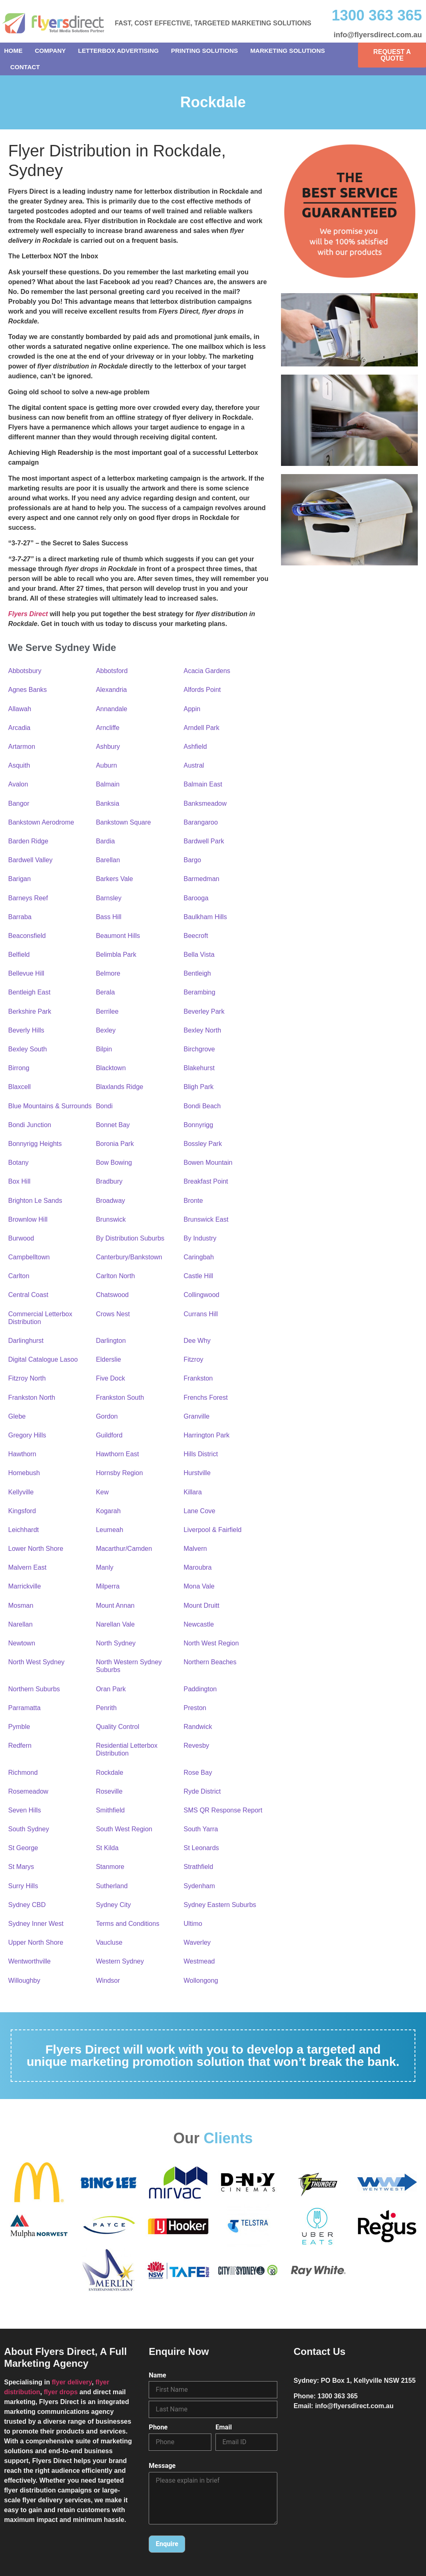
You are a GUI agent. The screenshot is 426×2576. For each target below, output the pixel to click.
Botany (18, 1162)
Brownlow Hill (28, 1219)
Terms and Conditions (127, 1923)
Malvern (195, 1548)
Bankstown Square (123, 822)
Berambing (199, 992)
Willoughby (24, 1980)
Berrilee (107, 1011)
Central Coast (28, 1294)
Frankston (198, 1378)
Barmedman (201, 878)
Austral (194, 765)
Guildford (109, 1435)
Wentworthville (29, 1961)
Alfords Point (202, 689)
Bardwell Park (204, 841)
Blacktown (111, 1067)
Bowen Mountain (208, 1162)
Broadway (110, 1200)
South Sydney (28, 1829)
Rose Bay (198, 1772)
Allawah (19, 708)
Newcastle (199, 1624)
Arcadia (19, 727)
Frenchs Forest (206, 1397)
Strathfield (198, 1866)
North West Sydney (36, 1662)
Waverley (197, 1942)
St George (23, 1847)
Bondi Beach (202, 1106)
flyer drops (61, 2391)
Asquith (19, 765)
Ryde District (202, 1791)
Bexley (106, 1030)
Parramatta (24, 1707)
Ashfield (195, 746)
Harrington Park (206, 1435)
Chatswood (112, 1294)
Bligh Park (198, 1086)
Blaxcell (19, 1086)
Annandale (111, 708)
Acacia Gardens (207, 670)
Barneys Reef (28, 898)
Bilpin (104, 1049)
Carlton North (115, 1275)
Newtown (21, 1643)
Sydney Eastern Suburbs (220, 1904)
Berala (105, 992)
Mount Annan (115, 1605)
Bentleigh (197, 973)
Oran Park (111, 1689)
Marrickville (24, 1586)
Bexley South (27, 1049)
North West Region (211, 1643)
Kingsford (22, 1510)
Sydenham (199, 1885)
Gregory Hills (27, 1435)
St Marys (21, 1866)
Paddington (200, 1689)
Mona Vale (199, 1586)
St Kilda (107, 1847)
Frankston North (31, 1397)
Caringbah (199, 1257)
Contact (25, 66)
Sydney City (113, 1904)
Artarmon (21, 746)
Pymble (19, 1726)
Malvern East (27, 1567)
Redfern (20, 1745)
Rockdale (109, 1772)
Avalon (18, 784)
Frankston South (120, 1397)
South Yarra (201, 1829)
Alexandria (111, 689)
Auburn (106, 765)
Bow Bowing (114, 1162)
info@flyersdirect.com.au (377, 35)
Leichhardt (23, 1529)
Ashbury (108, 746)
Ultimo (193, 1923)
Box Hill (19, 1181)
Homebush (24, 1472)
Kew (102, 1492)
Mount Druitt (201, 1605)
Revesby (196, 1745)
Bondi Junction (29, 1124)
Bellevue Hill (26, 973)
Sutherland (111, 1885)
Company (50, 50)
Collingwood (201, 1294)
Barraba (20, 916)
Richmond (23, 1772)
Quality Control (117, 1726)
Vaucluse (109, 1942)
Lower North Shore (35, 1548)
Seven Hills (24, 1810)
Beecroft (196, 935)
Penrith (106, 1707)
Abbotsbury (24, 670)
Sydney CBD (27, 1904)
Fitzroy (193, 1359)
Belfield (18, 954)
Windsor (108, 1980)
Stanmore (110, 1866)
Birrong (18, 1067)
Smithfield (110, 1810)
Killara (193, 1492)
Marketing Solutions (287, 50)
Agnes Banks (27, 689)
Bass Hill (108, 916)
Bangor (18, 803)
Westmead (199, 1961)
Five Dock (110, 1378)
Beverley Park (204, 1011)
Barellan (108, 859)
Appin (192, 708)
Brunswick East (206, 1219)
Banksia (107, 803)
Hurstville (197, 1472)
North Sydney (116, 1643)
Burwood (21, 1238)
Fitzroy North (27, 1378)
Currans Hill (201, 1314)
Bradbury (109, 1181)
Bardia (105, 841)
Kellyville (21, 1492)
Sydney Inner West (35, 1923)
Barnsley (108, 898)
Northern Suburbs (34, 1689)
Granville (196, 1416)
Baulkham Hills (205, 916)
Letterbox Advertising (118, 50)
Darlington (111, 1340)
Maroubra (197, 1567)
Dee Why (197, 1340)
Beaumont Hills (118, 935)
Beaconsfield (27, 935)
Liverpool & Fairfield (212, 1529)
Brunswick (111, 1219)
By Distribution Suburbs (130, 1238)
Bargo (192, 859)
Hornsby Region (119, 1472)
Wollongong (201, 1980)
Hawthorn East (117, 1454)
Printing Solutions (204, 50)
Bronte (193, 1200)
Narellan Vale (115, 1624)
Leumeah (109, 1529)
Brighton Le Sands (35, 1200)
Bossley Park (203, 1143)
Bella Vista (199, 954)
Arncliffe (108, 727)
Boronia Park (115, 1143)
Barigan (19, 878)
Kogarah (108, 1510)
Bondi (104, 1106)
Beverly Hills (26, 1030)
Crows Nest (113, 1314)
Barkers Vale (114, 878)
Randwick (198, 1726)
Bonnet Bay (113, 1124)
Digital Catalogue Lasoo (43, 1359)
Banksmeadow (205, 803)
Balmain (108, 784)
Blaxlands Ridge (119, 1086)
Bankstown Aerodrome (41, 822)
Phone (158, 2427)
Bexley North (202, 1030)
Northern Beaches (210, 1662)
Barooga (196, 898)
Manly (104, 1567)
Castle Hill (198, 1275)
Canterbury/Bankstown (129, 1257)
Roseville (109, 1791)
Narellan (20, 1624)
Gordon (107, 1416)
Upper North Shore (35, 1942)
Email (223, 2427)
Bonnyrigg (198, 1124)
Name (157, 2375)
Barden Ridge (28, 841)
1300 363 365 (377, 15)
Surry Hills (23, 1885)
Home (13, 50)
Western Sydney (120, 1961)
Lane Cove (199, 1510)
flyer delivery (72, 2382)
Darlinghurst (25, 1340)
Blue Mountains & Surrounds (50, 1106)
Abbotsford (111, 670)
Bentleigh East (29, 992)
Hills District (201, 1454)
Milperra (108, 1586)
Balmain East (203, 784)
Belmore (108, 973)
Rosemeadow (28, 1791)
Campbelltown (29, 1257)
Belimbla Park (116, 954)
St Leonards (201, 1847)
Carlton (18, 1275)
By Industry (200, 1238)
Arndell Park (201, 727)
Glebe (17, 1416)
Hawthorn (22, 1454)
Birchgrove (199, 1049)
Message (162, 2466)
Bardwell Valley (30, 859)
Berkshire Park (29, 1011)
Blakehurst (199, 1067)
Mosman (20, 1605)
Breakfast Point (206, 1181)
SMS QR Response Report (223, 1810)
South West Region (124, 1829)
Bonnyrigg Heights (35, 1143)
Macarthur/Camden (124, 1548)
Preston (195, 1707)
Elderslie (108, 1359)
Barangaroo (201, 822)
